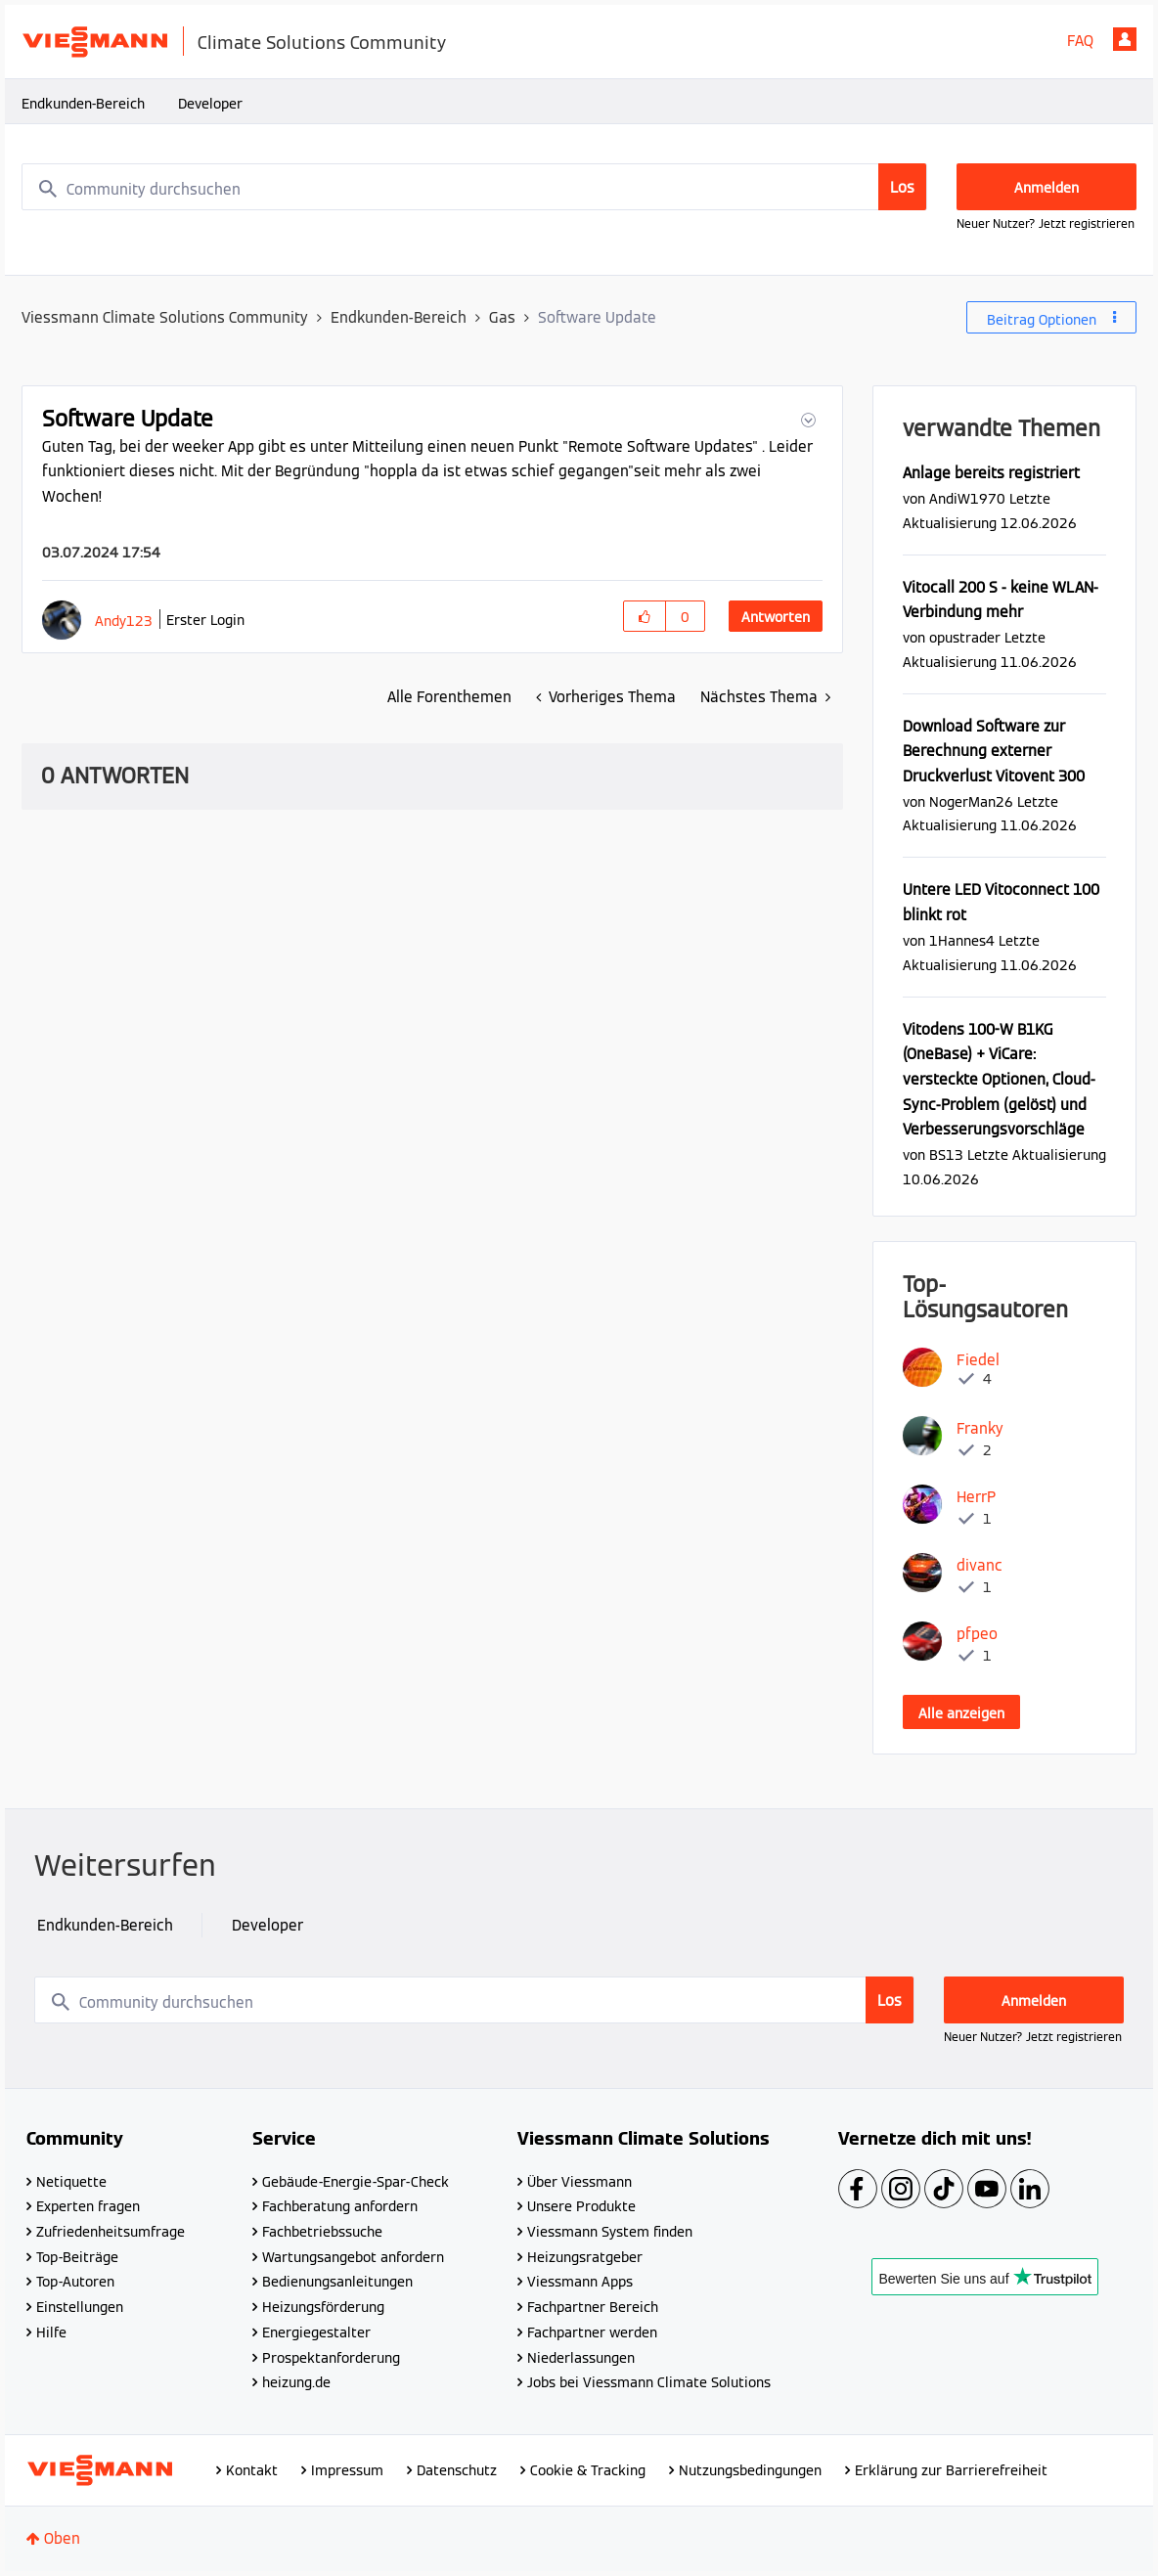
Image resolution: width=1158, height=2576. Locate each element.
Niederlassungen (581, 2358)
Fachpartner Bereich (592, 2307)
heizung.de (296, 2382)
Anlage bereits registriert (991, 473)
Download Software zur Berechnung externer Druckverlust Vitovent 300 (994, 751)
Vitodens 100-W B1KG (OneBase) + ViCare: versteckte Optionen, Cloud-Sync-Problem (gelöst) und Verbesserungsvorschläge (999, 1079)
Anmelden (1124, 39)
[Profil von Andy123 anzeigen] (124, 620)
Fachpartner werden (592, 2332)
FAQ (1080, 40)
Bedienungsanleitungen (337, 2281)
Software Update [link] (597, 317)
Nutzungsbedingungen (750, 2470)
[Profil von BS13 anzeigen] (946, 1154)
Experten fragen (88, 2206)
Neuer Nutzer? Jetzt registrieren (1046, 223)
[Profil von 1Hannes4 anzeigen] (962, 940)
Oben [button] (62, 2538)
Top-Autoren (75, 2281)
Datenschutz (457, 2470)
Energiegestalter (316, 2332)
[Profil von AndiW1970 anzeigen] (967, 498)
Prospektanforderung (331, 2358)
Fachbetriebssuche (322, 2232)
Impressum (347, 2470)
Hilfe (51, 2332)
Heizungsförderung (323, 2307)
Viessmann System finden (609, 2232)
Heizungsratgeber (585, 2257)
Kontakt (252, 2470)
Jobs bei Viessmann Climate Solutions (649, 2382)
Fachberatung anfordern (340, 2206)
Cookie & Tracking (588, 2470)
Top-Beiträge (77, 2257)
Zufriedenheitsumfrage (110, 2232)
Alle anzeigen (961, 1713)
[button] (806, 420)
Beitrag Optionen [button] (1041, 320)
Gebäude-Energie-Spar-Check (355, 2182)
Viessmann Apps (580, 2281)
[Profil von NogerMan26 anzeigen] (971, 801)
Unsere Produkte (581, 2206)
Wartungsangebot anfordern (353, 2257)
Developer (210, 103)
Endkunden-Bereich (83, 103)
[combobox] (474, 186)
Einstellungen (79, 2307)
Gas (502, 317)
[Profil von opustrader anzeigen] (965, 637)
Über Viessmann (579, 2182)
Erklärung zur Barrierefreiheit (951, 2470)
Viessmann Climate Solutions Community (165, 317)
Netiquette (71, 2182)
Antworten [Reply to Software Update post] (775, 617)
